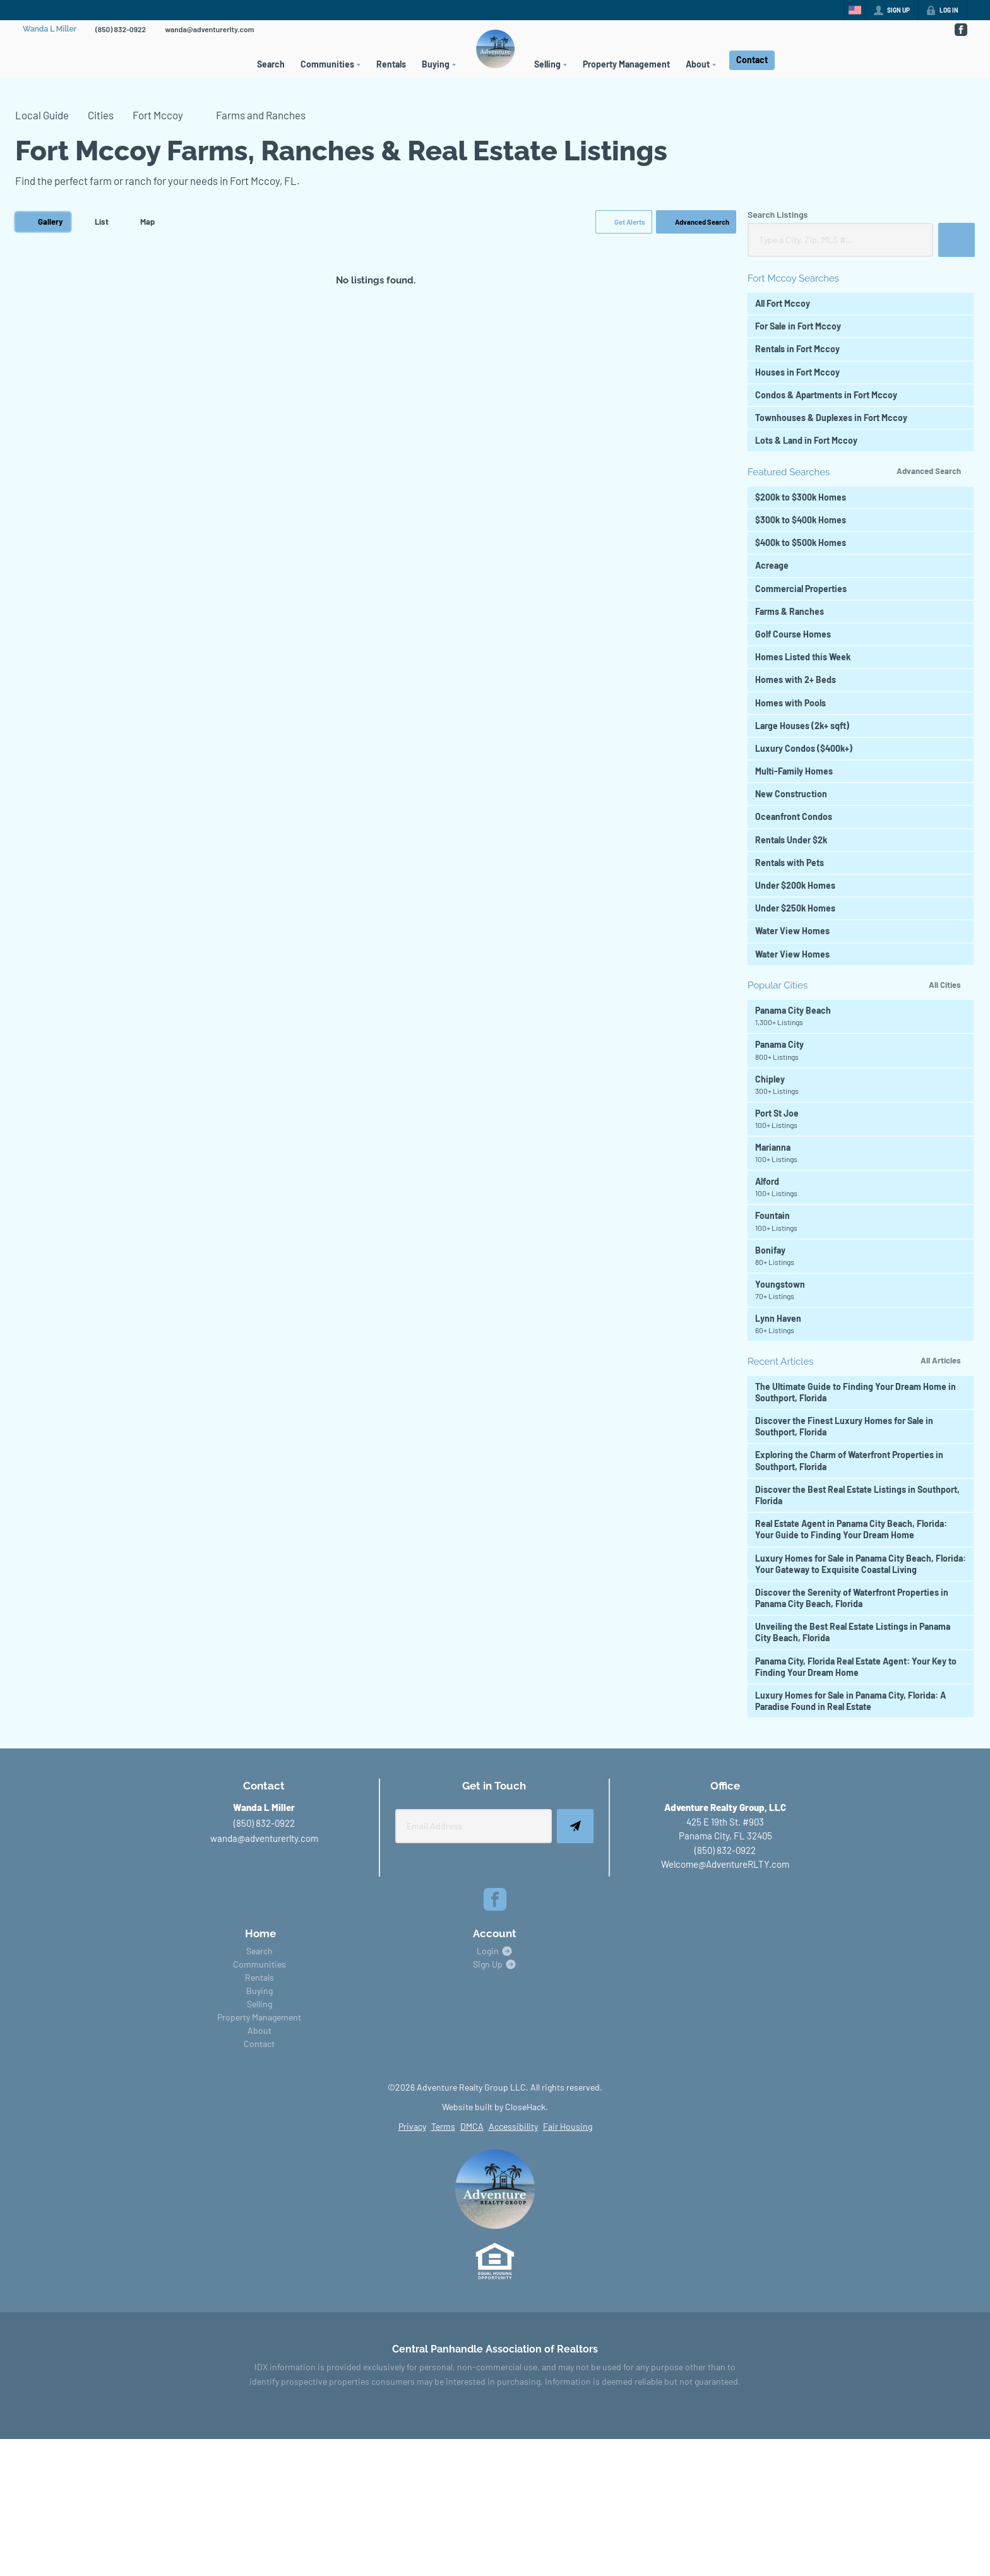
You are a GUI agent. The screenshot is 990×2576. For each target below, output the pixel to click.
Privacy (412, 2126)
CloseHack (525, 2106)
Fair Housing (567, 2126)
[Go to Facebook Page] (960, 29)
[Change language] (855, 10)
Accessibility (513, 2126)
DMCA (472, 2126)
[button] (623, 222)
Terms (443, 2126)
